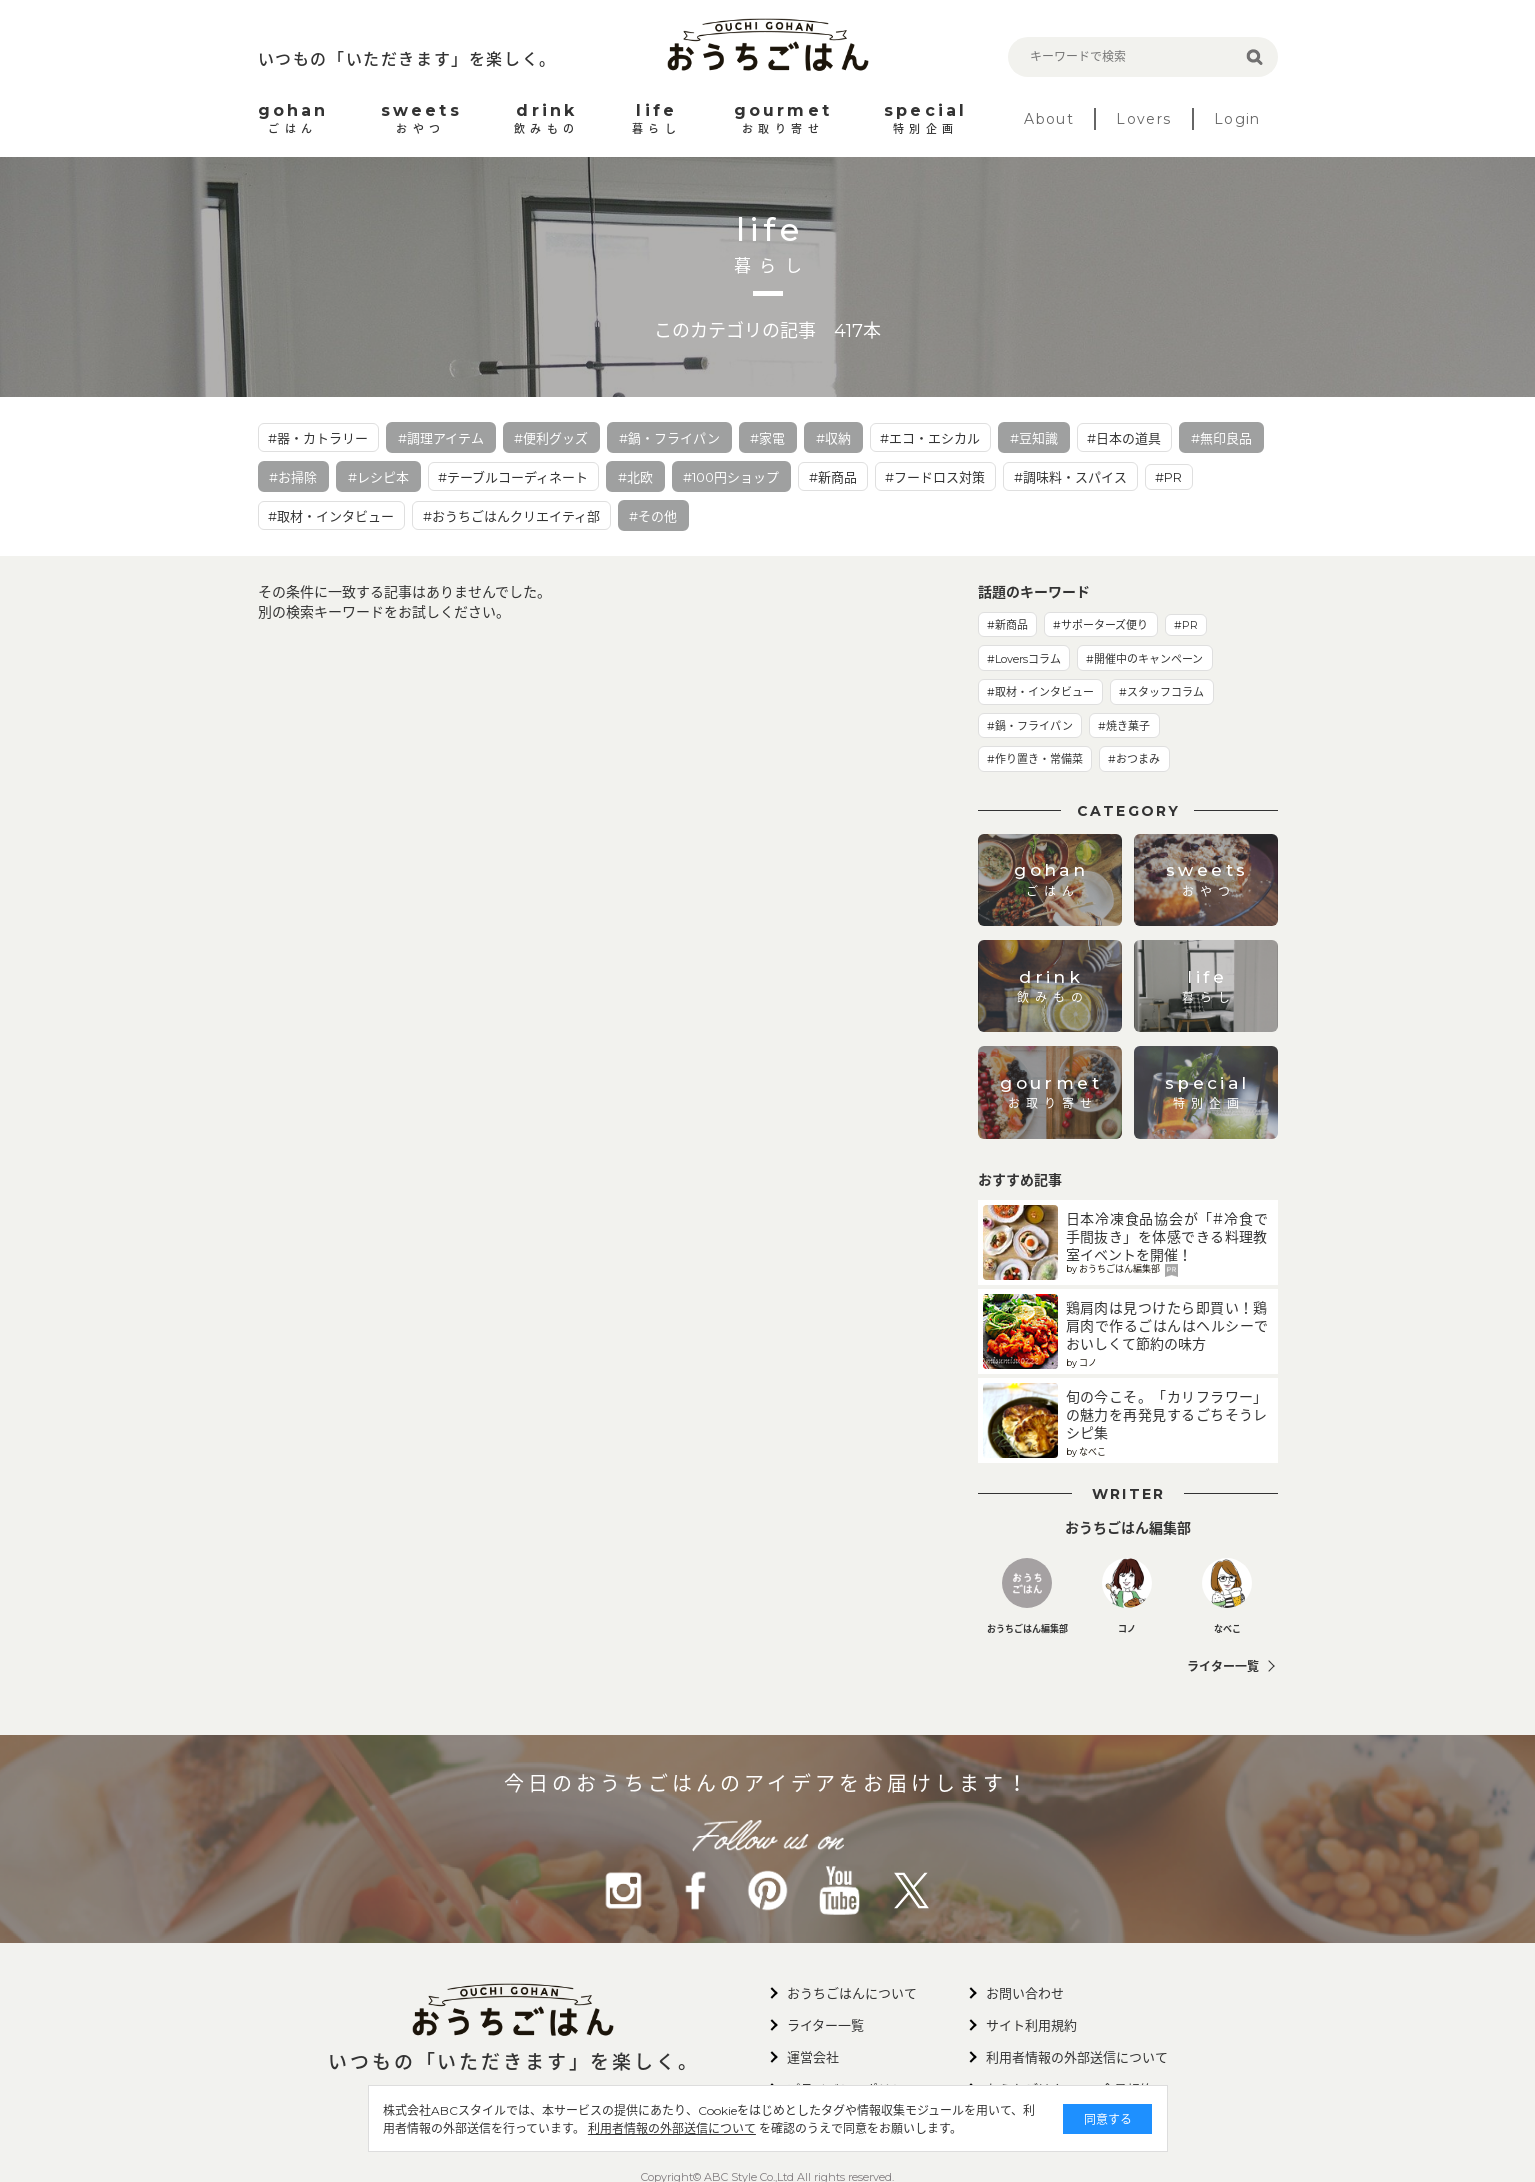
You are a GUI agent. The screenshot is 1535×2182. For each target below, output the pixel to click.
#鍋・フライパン (669, 438)
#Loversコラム (1024, 659)
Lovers (1143, 119)
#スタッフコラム (1161, 692)
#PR (1168, 477)
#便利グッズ (551, 438)
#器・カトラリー (318, 438)
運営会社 (813, 2057)
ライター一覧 (1223, 1666)
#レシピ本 (378, 477)
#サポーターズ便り (1100, 625)
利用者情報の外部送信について (672, 2128)
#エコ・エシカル (930, 438)
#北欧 (635, 477)
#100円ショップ (731, 477)
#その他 (653, 516)
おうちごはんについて (852, 1993)
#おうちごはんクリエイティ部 (511, 516)
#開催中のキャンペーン (1144, 659)
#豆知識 (1034, 438)
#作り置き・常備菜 (1035, 759)
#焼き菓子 (1124, 726)
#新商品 (833, 477)
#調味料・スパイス (1070, 477)
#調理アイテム (441, 438)
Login (1237, 119)
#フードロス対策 (935, 477)
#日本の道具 (1124, 438)
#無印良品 (1221, 438)
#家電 (767, 438)
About (1049, 119)
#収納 (833, 438)
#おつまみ (1134, 759)
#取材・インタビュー (331, 516)
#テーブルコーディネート (513, 477)
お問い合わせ (1025, 1993)
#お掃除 (293, 477)
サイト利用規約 (1031, 2025)
